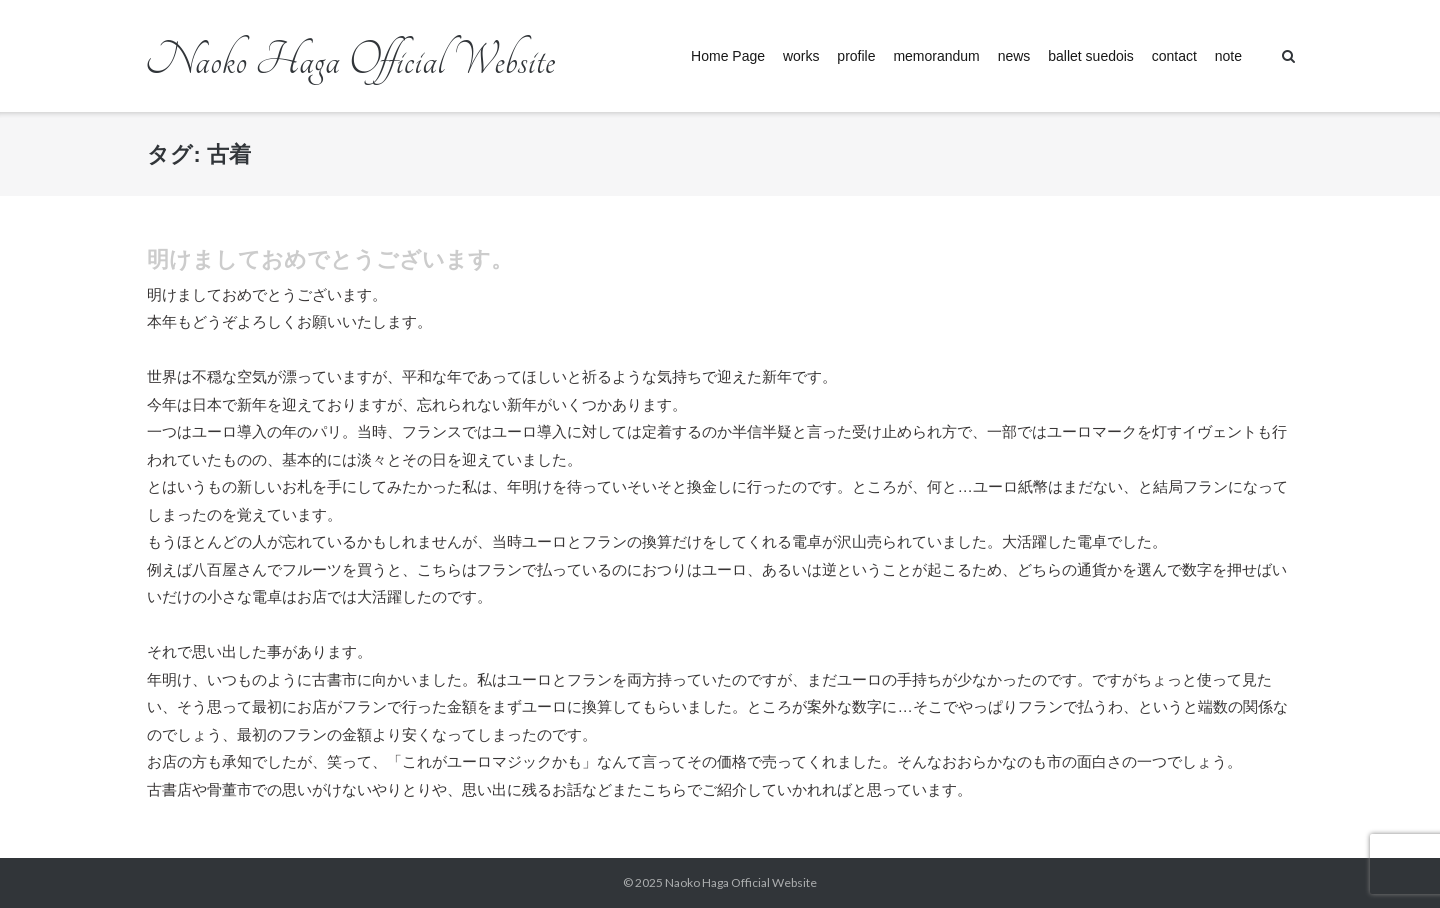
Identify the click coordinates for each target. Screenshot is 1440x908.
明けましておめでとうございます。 (330, 259)
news (1014, 56)
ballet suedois (1091, 56)
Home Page (728, 56)
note (1228, 56)
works (801, 56)
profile (856, 56)
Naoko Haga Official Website (747, 882)
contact (1174, 56)
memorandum (936, 56)
